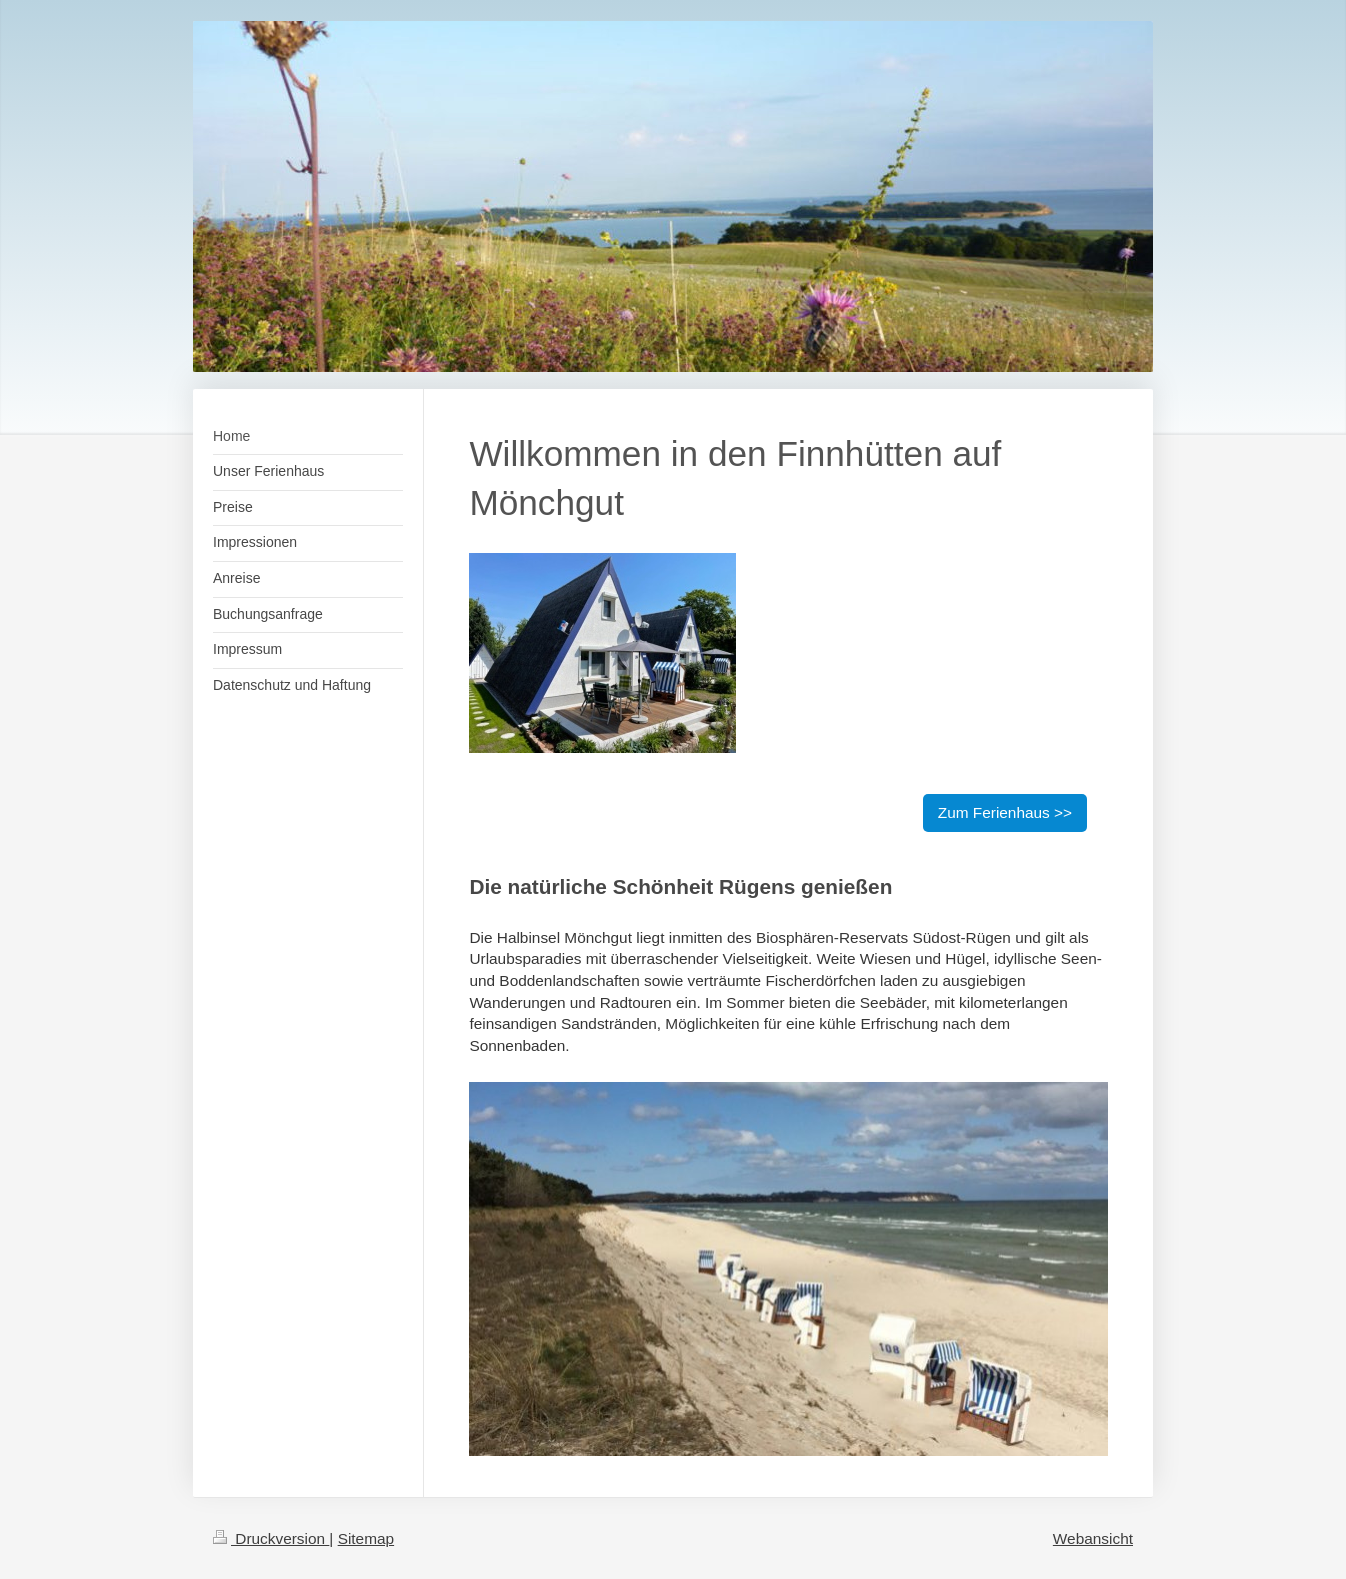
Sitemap (366, 1538)
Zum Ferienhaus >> (1005, 812)
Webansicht (1093, 1538)
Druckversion (271, 1538)
